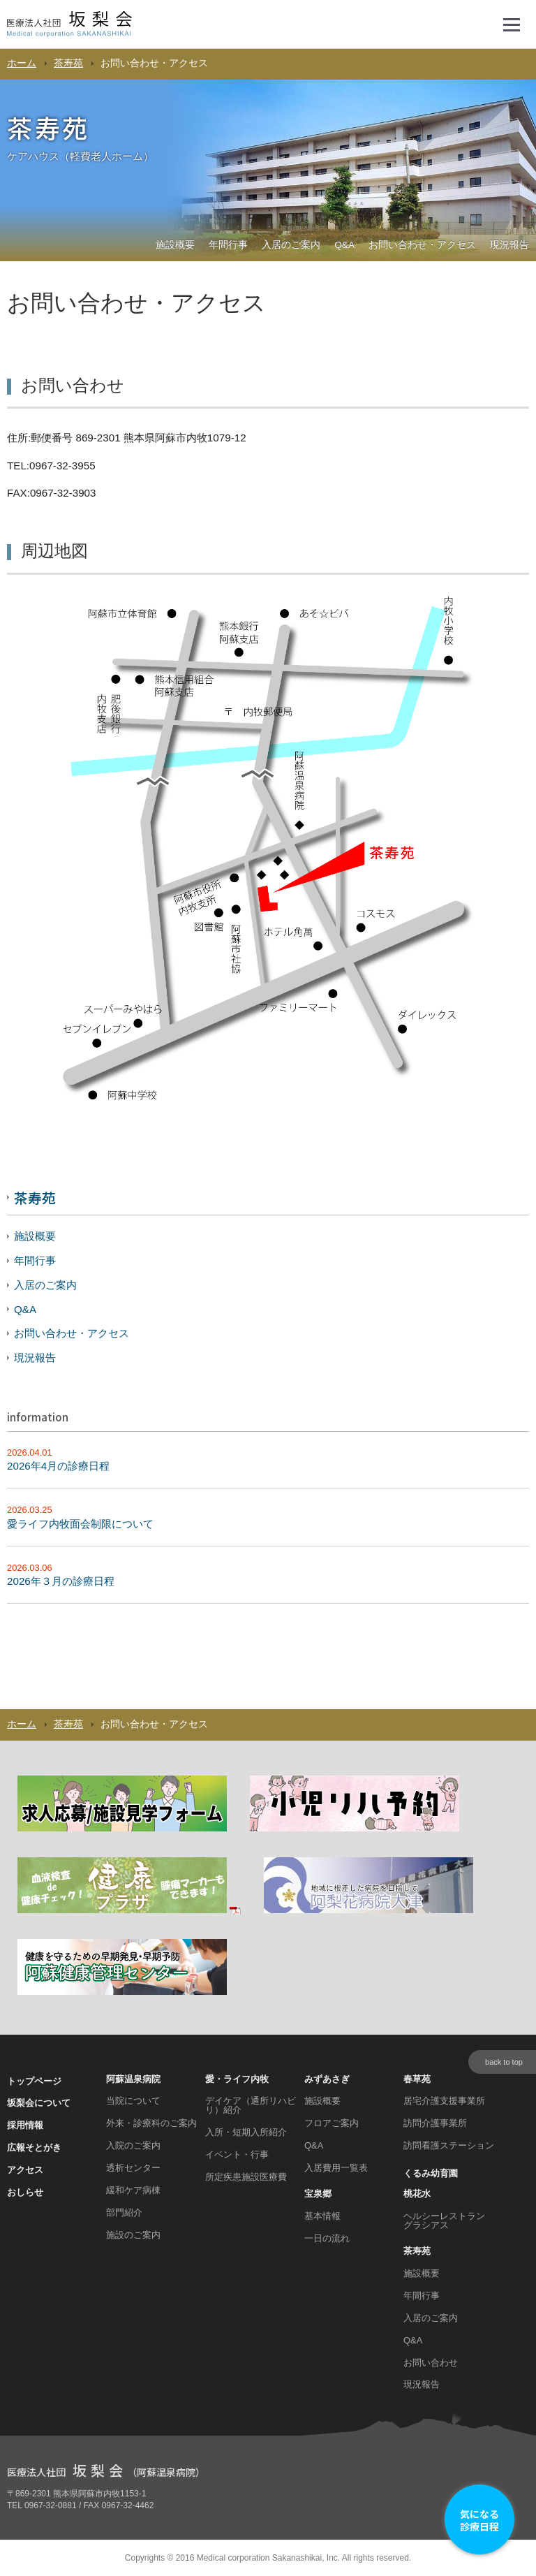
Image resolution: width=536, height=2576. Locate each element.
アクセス (25, 2170)
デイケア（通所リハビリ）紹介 (250, 2105)
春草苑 (417, 2079)
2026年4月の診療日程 (58, 1466)
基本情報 (322, 2216)
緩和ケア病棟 (133, 2190)
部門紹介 (124, 2212)
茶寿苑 (68, 63)
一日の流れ (327, 2238)
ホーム (21, 63)
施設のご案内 (133, 2235)
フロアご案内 (331, 2123)
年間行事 (228, 245)
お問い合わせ (430, 2362)
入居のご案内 (291, 245)
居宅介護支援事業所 (444, 2100)
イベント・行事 (237, 2154)
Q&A (344, 245)
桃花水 (417, 2193)
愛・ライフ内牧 (237, 2079)
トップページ (34, 2081)
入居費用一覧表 (336, 2167)
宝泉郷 (318, 2193)
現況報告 (509, 245)
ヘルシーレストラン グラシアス (444, 2220)
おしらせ (25, 2192)
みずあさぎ (327, 2079)
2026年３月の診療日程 (60, 1581)
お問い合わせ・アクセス (422, 245)
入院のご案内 (133, 2145)
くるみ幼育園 (430, 2173)
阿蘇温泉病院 (133, 2079)
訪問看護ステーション (448, 2145)
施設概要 (175, 245)
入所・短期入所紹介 (246, 2132)
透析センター (133, 2167)
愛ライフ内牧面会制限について (80, 1524)
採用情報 (25, 2125)
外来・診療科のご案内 (151, 2123)
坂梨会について (38, 2103)
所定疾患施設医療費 (246, 2177)
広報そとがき (34, 2147)
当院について (133, 2100)
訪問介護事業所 (435, 2123)
